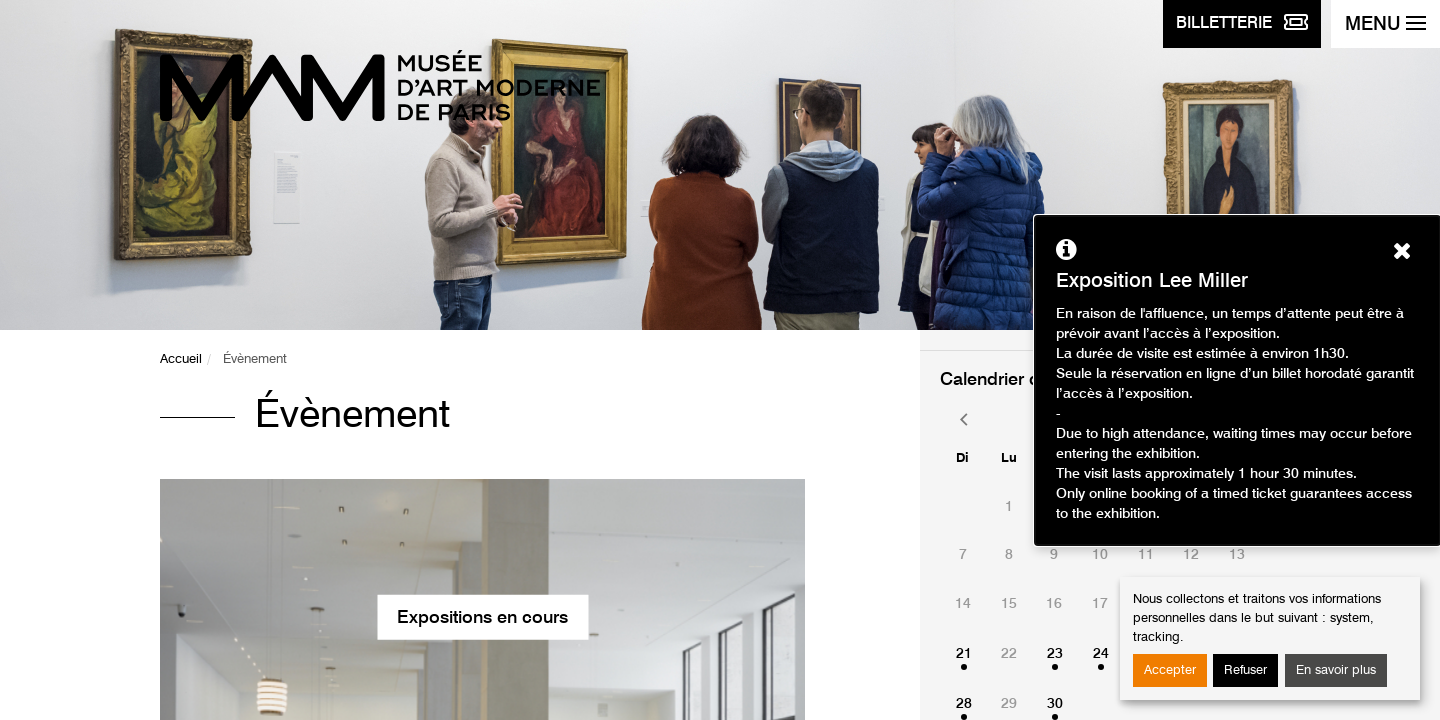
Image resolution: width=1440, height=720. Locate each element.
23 (1055, 654)
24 (1101, 654)
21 (964, 654)
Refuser (1245, 670)
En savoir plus (1336, 670)
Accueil (181, 359)
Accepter (1170, 670)
